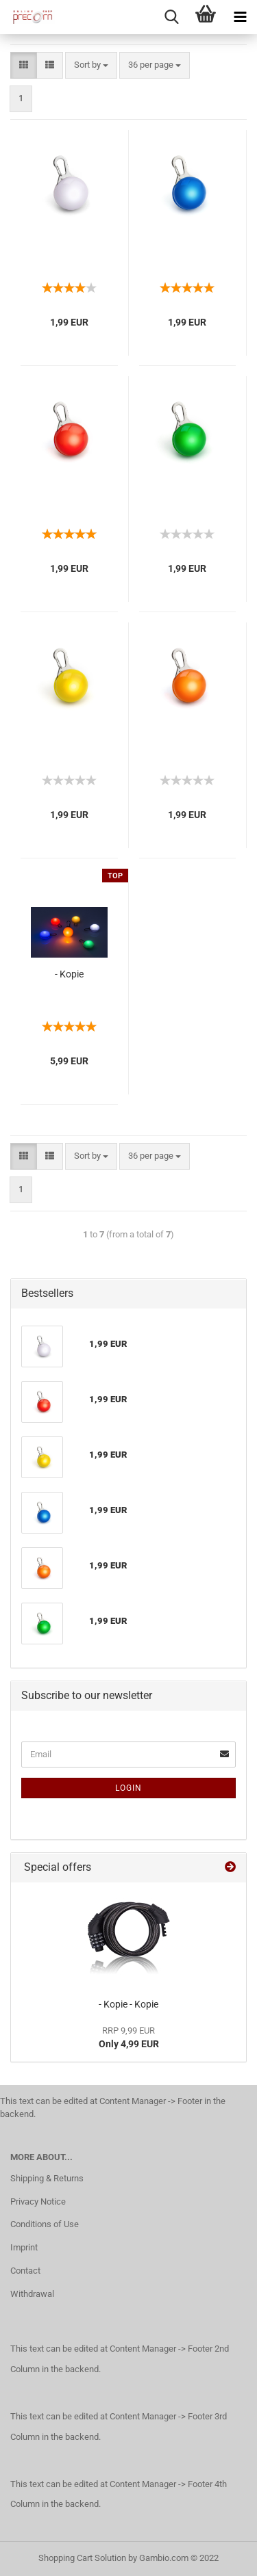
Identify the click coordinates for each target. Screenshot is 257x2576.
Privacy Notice (38, 2201)
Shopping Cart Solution (82, 2558)
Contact (25, 2270)
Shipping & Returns (47, 2178)
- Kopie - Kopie (128, 2004)
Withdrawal (32, 2294)
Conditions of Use (44, 2224)
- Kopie (69, 974)
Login (128, 1788)
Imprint (24, 2247)
